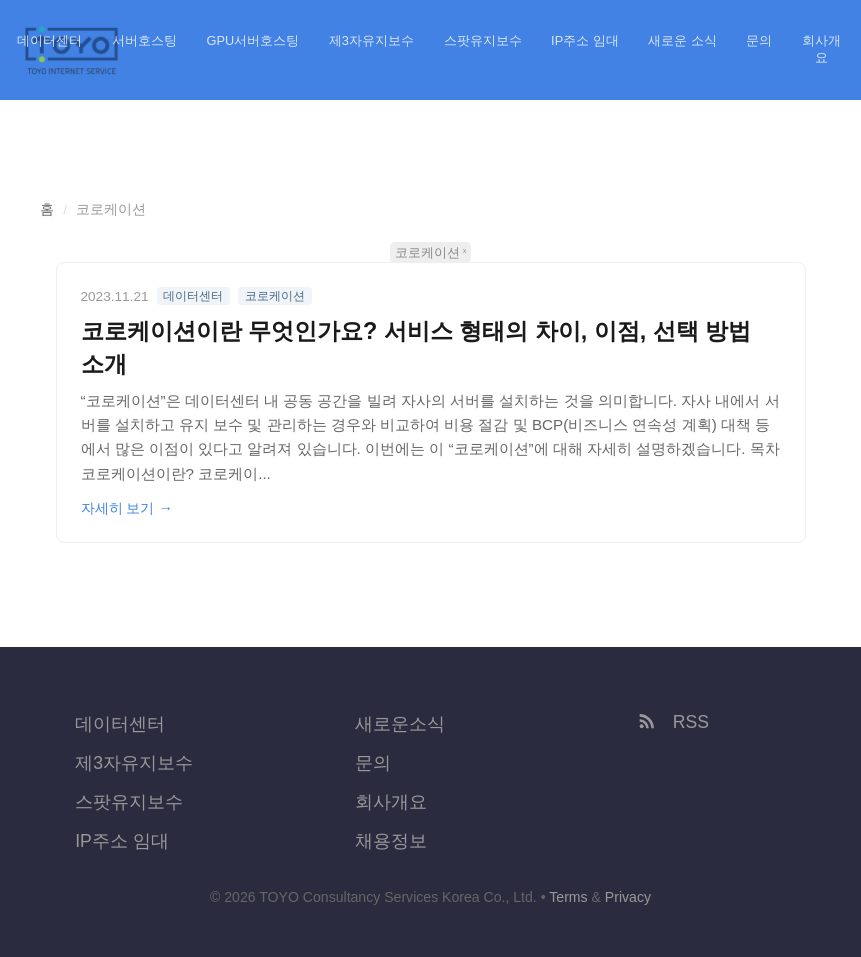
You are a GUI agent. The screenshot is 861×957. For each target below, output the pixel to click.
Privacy (628, 897)
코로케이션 (427, 252)
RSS (672, 722)
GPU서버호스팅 (253, 40)
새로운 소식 (682, 40)
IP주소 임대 (585, 40)
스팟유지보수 (483, 40)
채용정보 (391, 841)
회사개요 (821, 49)
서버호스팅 (144, 40)
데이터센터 (49, 40)
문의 (759, 40)
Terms (568, 897)
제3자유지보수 (371, 40)
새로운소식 (400, 724)
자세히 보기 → (127, 508)
